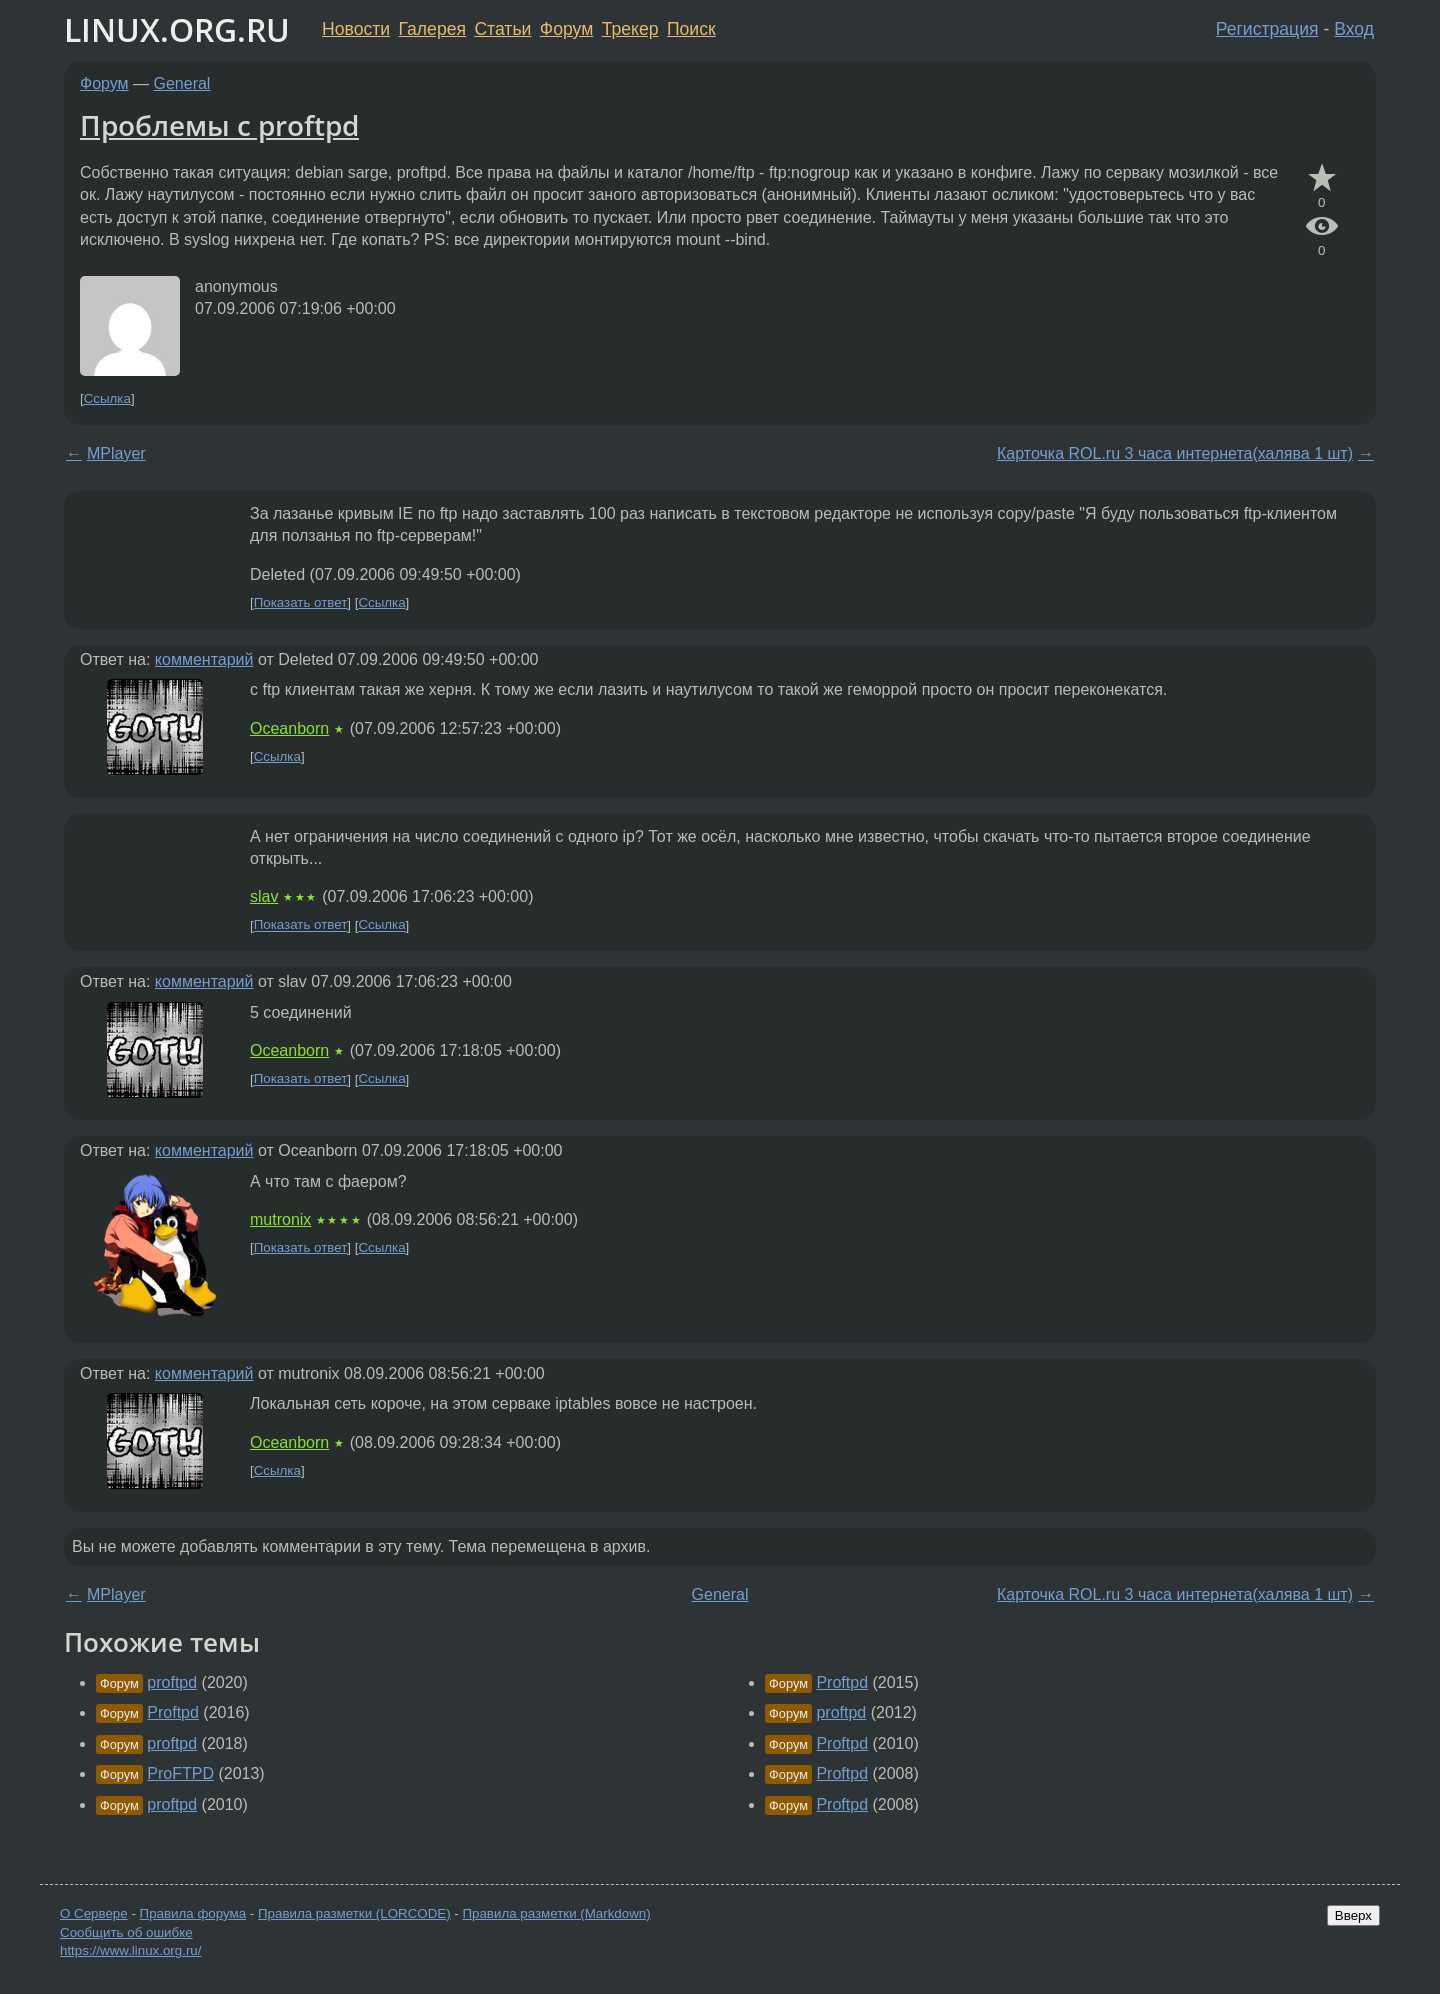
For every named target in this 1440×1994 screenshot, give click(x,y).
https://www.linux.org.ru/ (130, 1950)
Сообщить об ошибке (126, 1932)
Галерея (432, 29)
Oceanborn (289, 728)
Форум (566, 29)
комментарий (204, 659)
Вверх (1353, 1915)
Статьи (502, 29)
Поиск (691, 29)
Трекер (630, 29)
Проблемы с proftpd (219, 125)
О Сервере (94, 1913)
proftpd (172, 1682)
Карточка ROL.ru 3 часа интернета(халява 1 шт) (1175, 453)
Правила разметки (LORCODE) (354, 1913)
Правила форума (193, 1913)
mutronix (280, 1219)
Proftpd (173, 1712)
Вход (1354, 29)
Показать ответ (301, 602)
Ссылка (107, 398)
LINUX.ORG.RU (177, 29)
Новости (356, 29)
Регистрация (1267, 29)
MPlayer (116, 453)
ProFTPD (180, 1773)
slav (264, 896)
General (182, 83)
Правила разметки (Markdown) (556, 1913)
